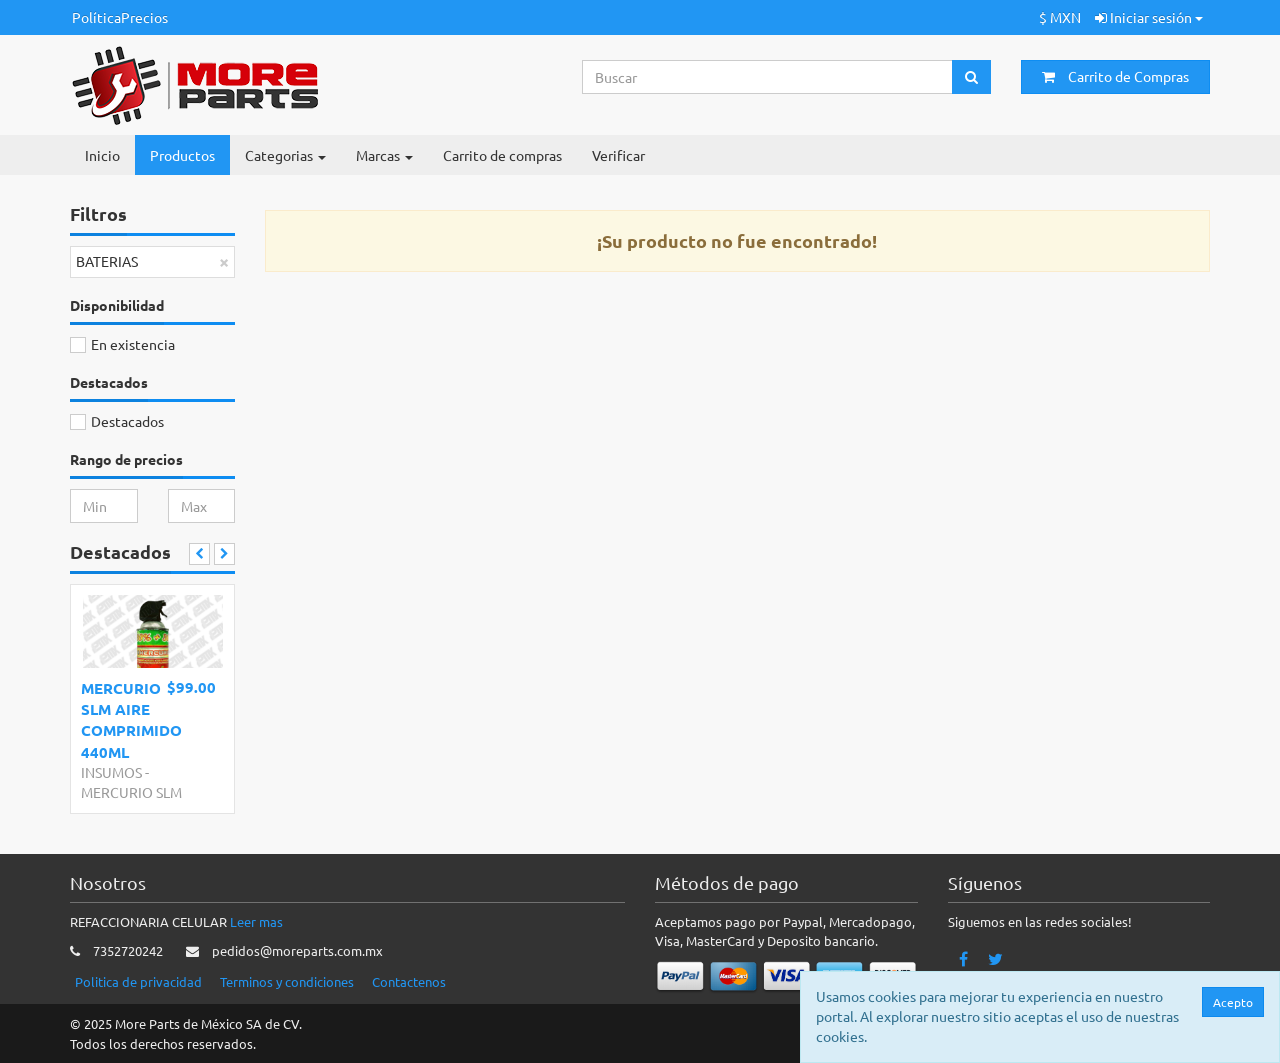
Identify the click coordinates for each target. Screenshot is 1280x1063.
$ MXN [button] (1060, 17)
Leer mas (256, 921)
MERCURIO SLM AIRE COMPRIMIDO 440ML (131, 720)
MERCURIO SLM (131, 792)
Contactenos (409, 981)
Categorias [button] (285, 155)
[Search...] (768, 77)
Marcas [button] (384, 155)
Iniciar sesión (1149, 17)
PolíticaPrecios (120, 17)
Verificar (618, 155)
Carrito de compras (502, 155)
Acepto (1234, 1002)
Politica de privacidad (138, 981)
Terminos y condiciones (287, 981)
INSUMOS (111, 772)
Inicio (102, 155)
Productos (182, 155)
